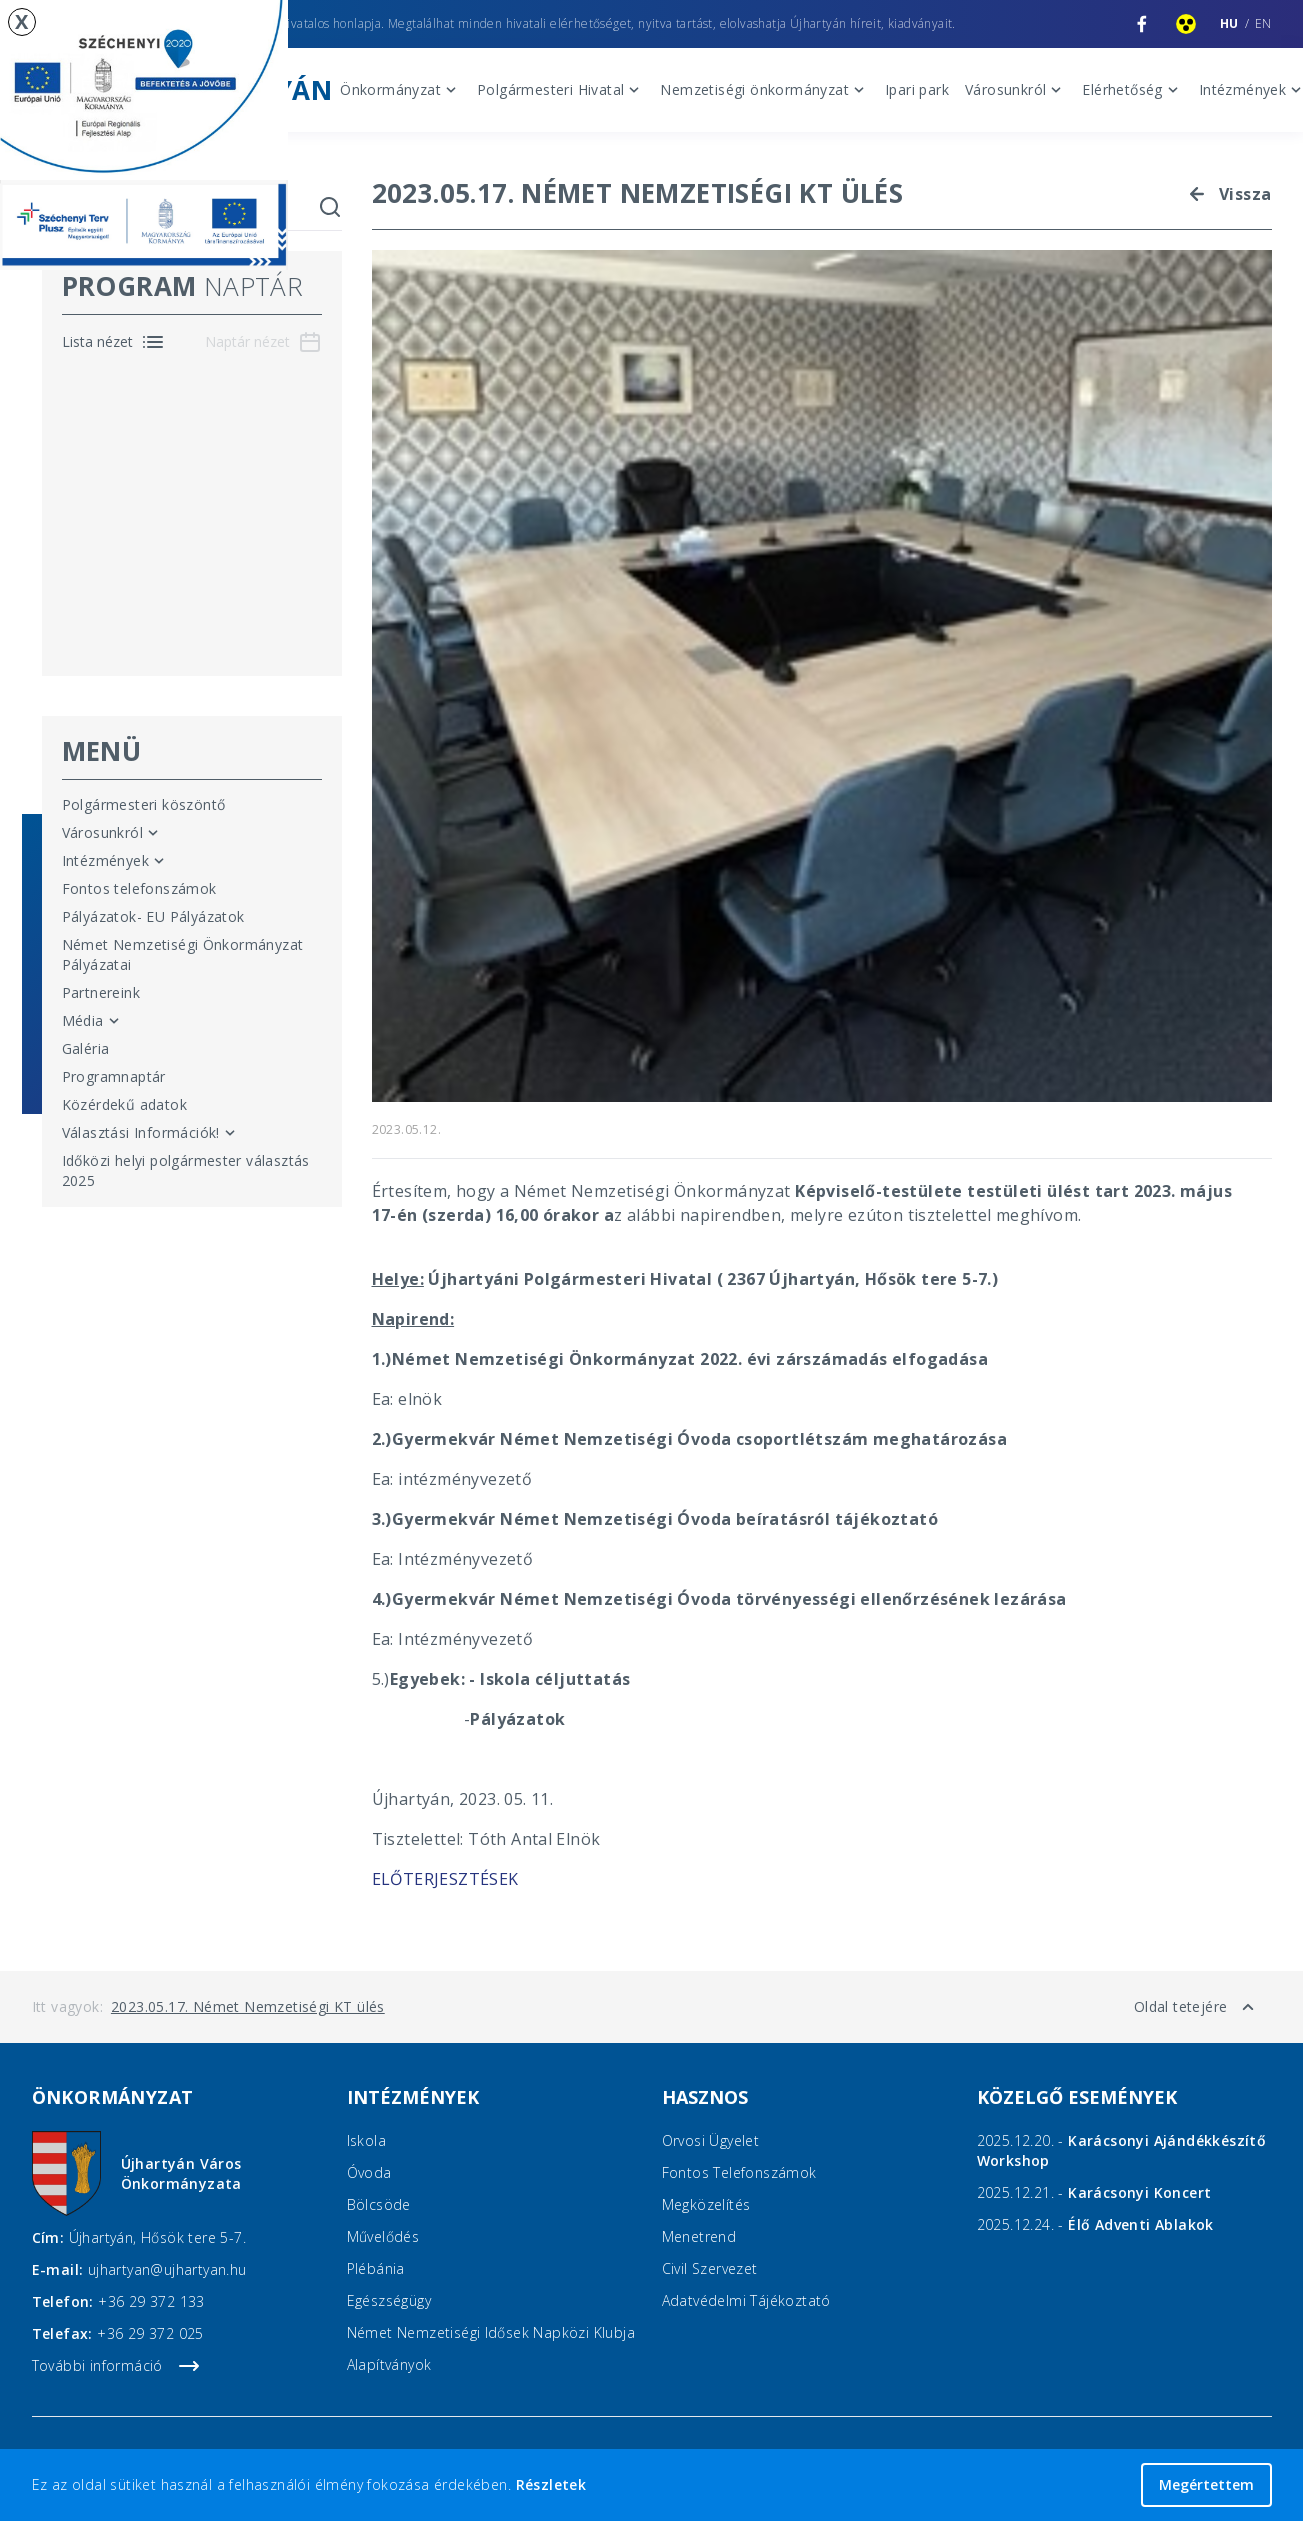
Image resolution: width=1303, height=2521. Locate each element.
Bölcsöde (379, 2204)
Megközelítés (706, 2204)
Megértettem (1206, 2484)
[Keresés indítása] (330, 207)
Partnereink (101, 992)
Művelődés (383, 2236)
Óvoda (369, 2172)
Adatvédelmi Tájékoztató (746, 2300)
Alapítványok (389, 2364)
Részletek (551, 2484)
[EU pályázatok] (144, 135)
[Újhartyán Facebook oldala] (1142, 24)
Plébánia (376, 2268)
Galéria (86, 1048)
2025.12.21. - (1094, 2192)
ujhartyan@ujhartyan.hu (167, 2269)
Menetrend (699, 2236)
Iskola (366, 2140)
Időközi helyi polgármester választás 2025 (186, 1170)
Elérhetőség (1132, 90)
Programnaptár (114, 1076)
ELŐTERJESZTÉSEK (445, 1879)
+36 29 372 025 (150, 2333)
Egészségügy (389, 2300)
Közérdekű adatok (124, 1104)
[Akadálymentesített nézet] (1186, 24)
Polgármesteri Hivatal (560, 90)
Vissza (1227, 194)
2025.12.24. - (1095, 2224)
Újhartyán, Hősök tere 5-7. (157, 2237)
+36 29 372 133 (151, 2301)
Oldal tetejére (1197, 2007)
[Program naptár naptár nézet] (263, 342)
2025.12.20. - (1122, 2150)
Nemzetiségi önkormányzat (764, 90)
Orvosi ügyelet (711, 2140)
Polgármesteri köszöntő (144, 804)
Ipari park (917, 89)
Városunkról (1015, 90)
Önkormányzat (400, 90)
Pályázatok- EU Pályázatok (153, 916)
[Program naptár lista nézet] (113, 342)
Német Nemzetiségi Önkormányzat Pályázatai (183, 954)
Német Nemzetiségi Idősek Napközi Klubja (491, 2332)
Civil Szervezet (710, 2268)
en (1263, 24)
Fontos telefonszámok (139, 888)
